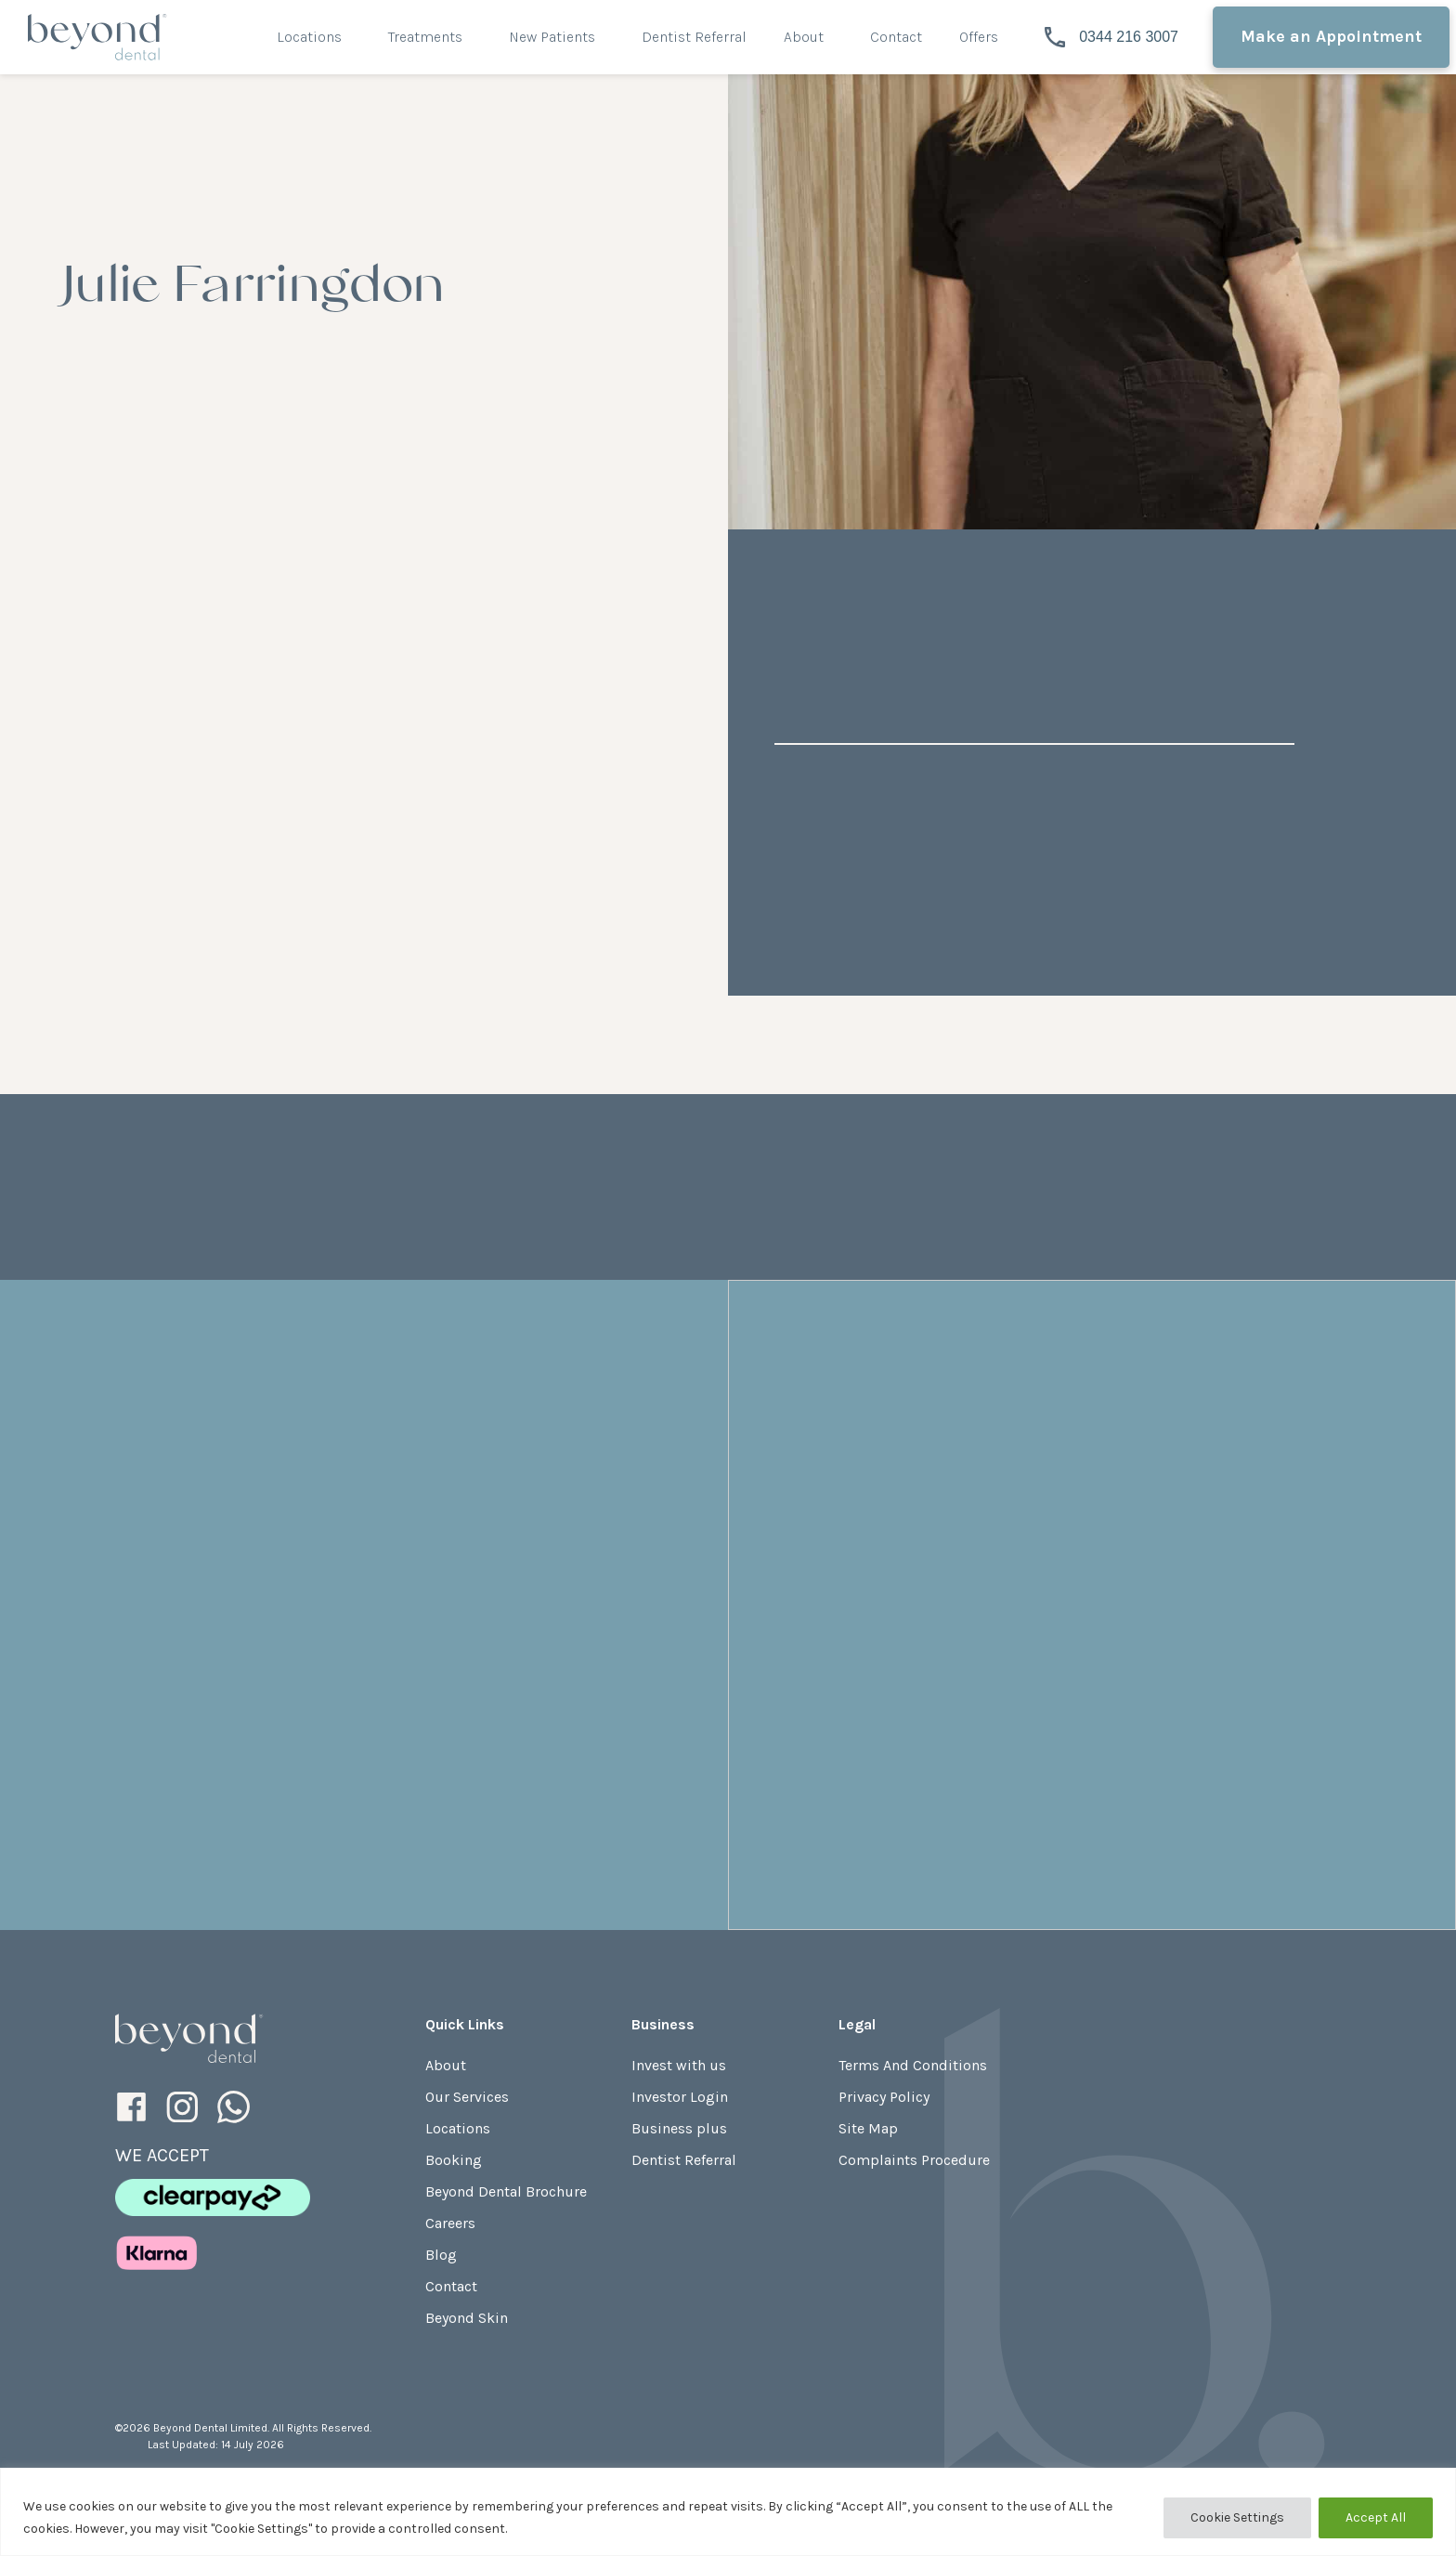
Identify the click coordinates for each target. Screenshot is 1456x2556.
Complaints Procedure (914, 2160)
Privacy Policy (884, 2097)
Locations (309, 37)
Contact (896, 37)
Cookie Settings (1237, 2517)
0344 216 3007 (1111, 37)
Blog (441, 2254)
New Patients (552, 37)
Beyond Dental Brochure (506, 2191)
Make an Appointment (1331, 36)
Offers (978, 37)
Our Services (467, 2097)
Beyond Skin (466, 2318)
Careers (450, 2223)
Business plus (679, 2128)
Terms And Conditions (912, 2065)
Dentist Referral (694, 37)
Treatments (425, 37)
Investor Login (679, 2097)
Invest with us (678, 2065)
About (804, 37)
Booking (453, 2160)
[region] (728, 2512)
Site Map (868, 2128)
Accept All (1376, 2517)
